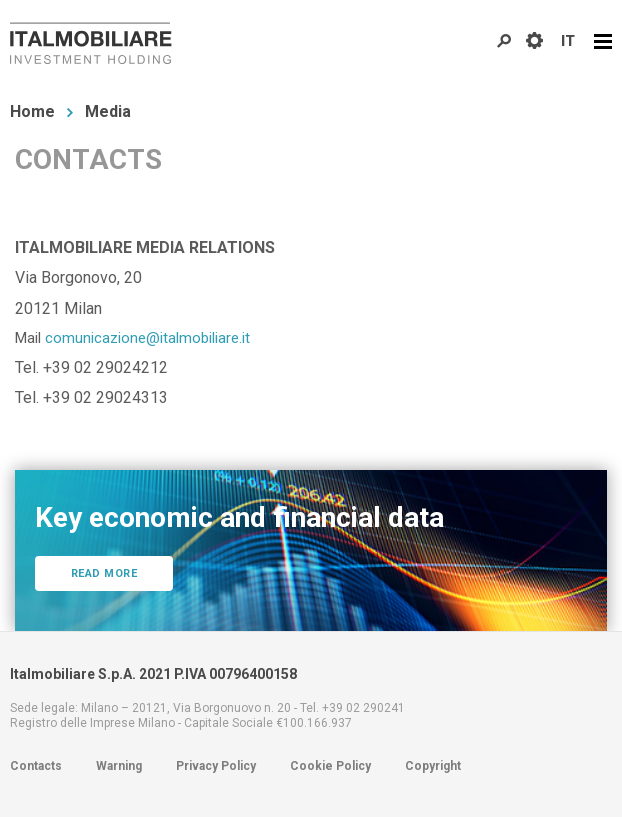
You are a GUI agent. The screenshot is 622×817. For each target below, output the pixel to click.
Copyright (433, 766)
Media (108, 111)
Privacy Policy (216, 766)
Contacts (36, 766)
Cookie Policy (330, 766)
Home (32, 111)
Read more (104, 573)
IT (568, 41)
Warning (119, 766)
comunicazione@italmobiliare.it (147, 338)
